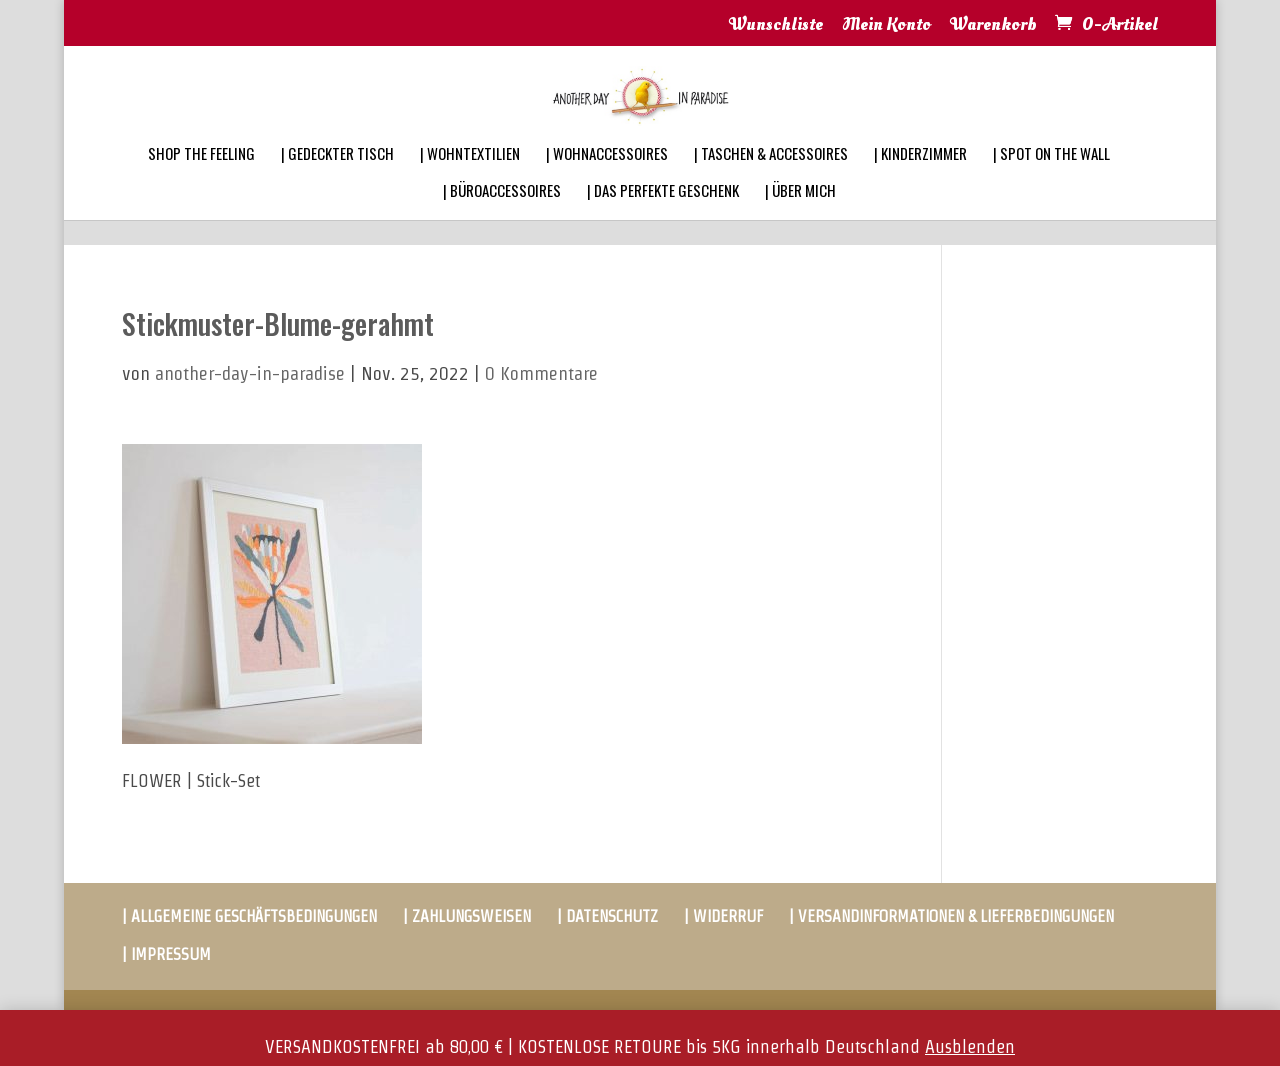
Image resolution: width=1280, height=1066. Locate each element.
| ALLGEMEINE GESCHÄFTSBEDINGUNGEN (249, 916)
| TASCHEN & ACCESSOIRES (771, 180)
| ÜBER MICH (800, 217)
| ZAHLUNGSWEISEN (467, 916)
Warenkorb (993, 26)
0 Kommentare (541, 373)
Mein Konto (886, 26)
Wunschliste (776, 26)
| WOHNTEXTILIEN (470, 180)
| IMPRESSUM (166, 954)
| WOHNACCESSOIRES (607, 180)
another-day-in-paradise (250, 373)
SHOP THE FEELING (201, 180)
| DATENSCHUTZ (607, 916)
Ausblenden (970, 1046)
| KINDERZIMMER (920, 180)
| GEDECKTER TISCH (337, 180)
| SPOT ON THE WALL (1051, 180)
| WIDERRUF (723, 916)
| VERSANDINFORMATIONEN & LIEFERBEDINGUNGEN (951, 916)
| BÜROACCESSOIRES (502, 217)
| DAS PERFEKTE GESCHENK (663, 217)
